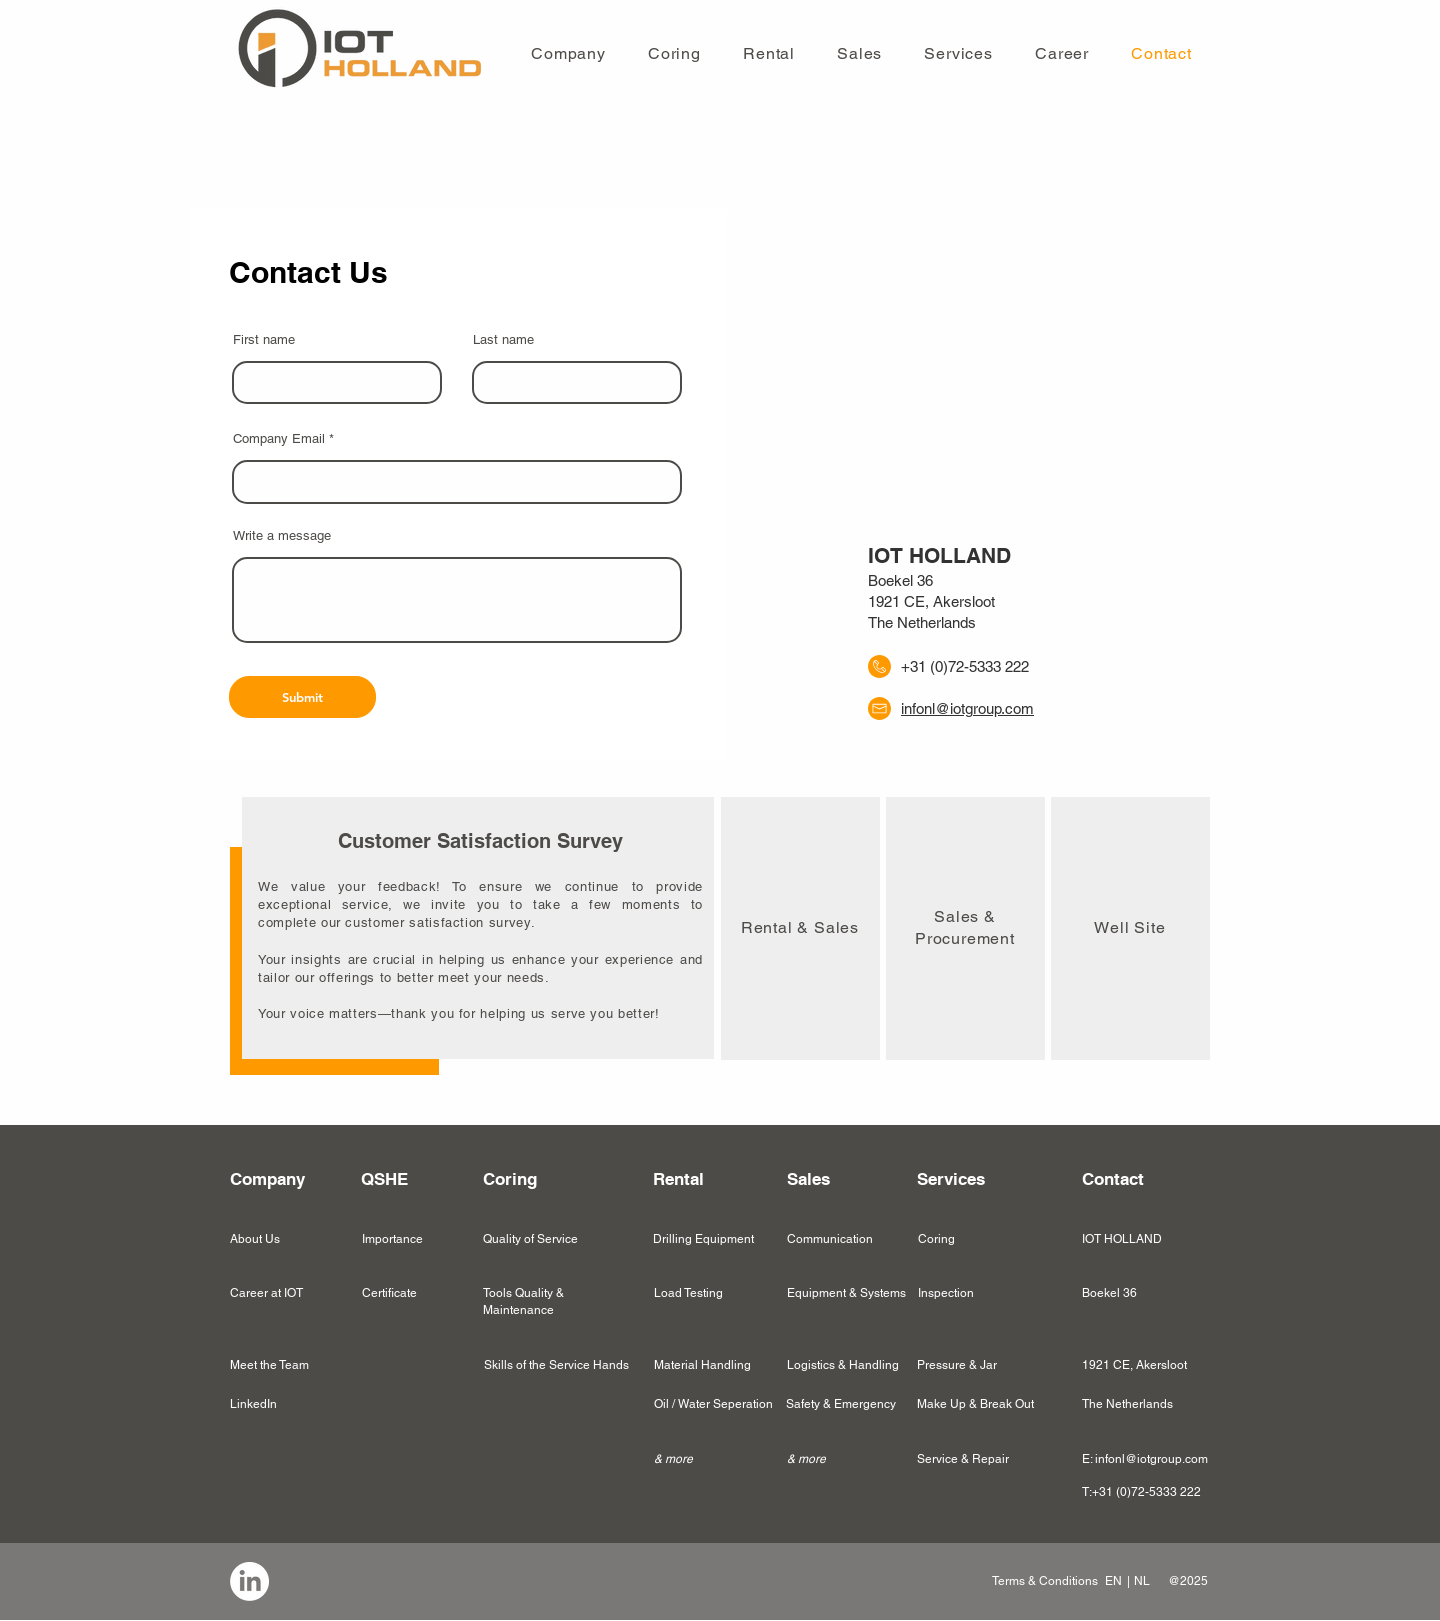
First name (264, 339)
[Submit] (302, 697)
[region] (800, 928)
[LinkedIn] (249, 1581)
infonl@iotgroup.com (967, 708)
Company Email (279, 438)
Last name (503, 339)
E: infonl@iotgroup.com (1145, 1459)
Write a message (282, 535)
